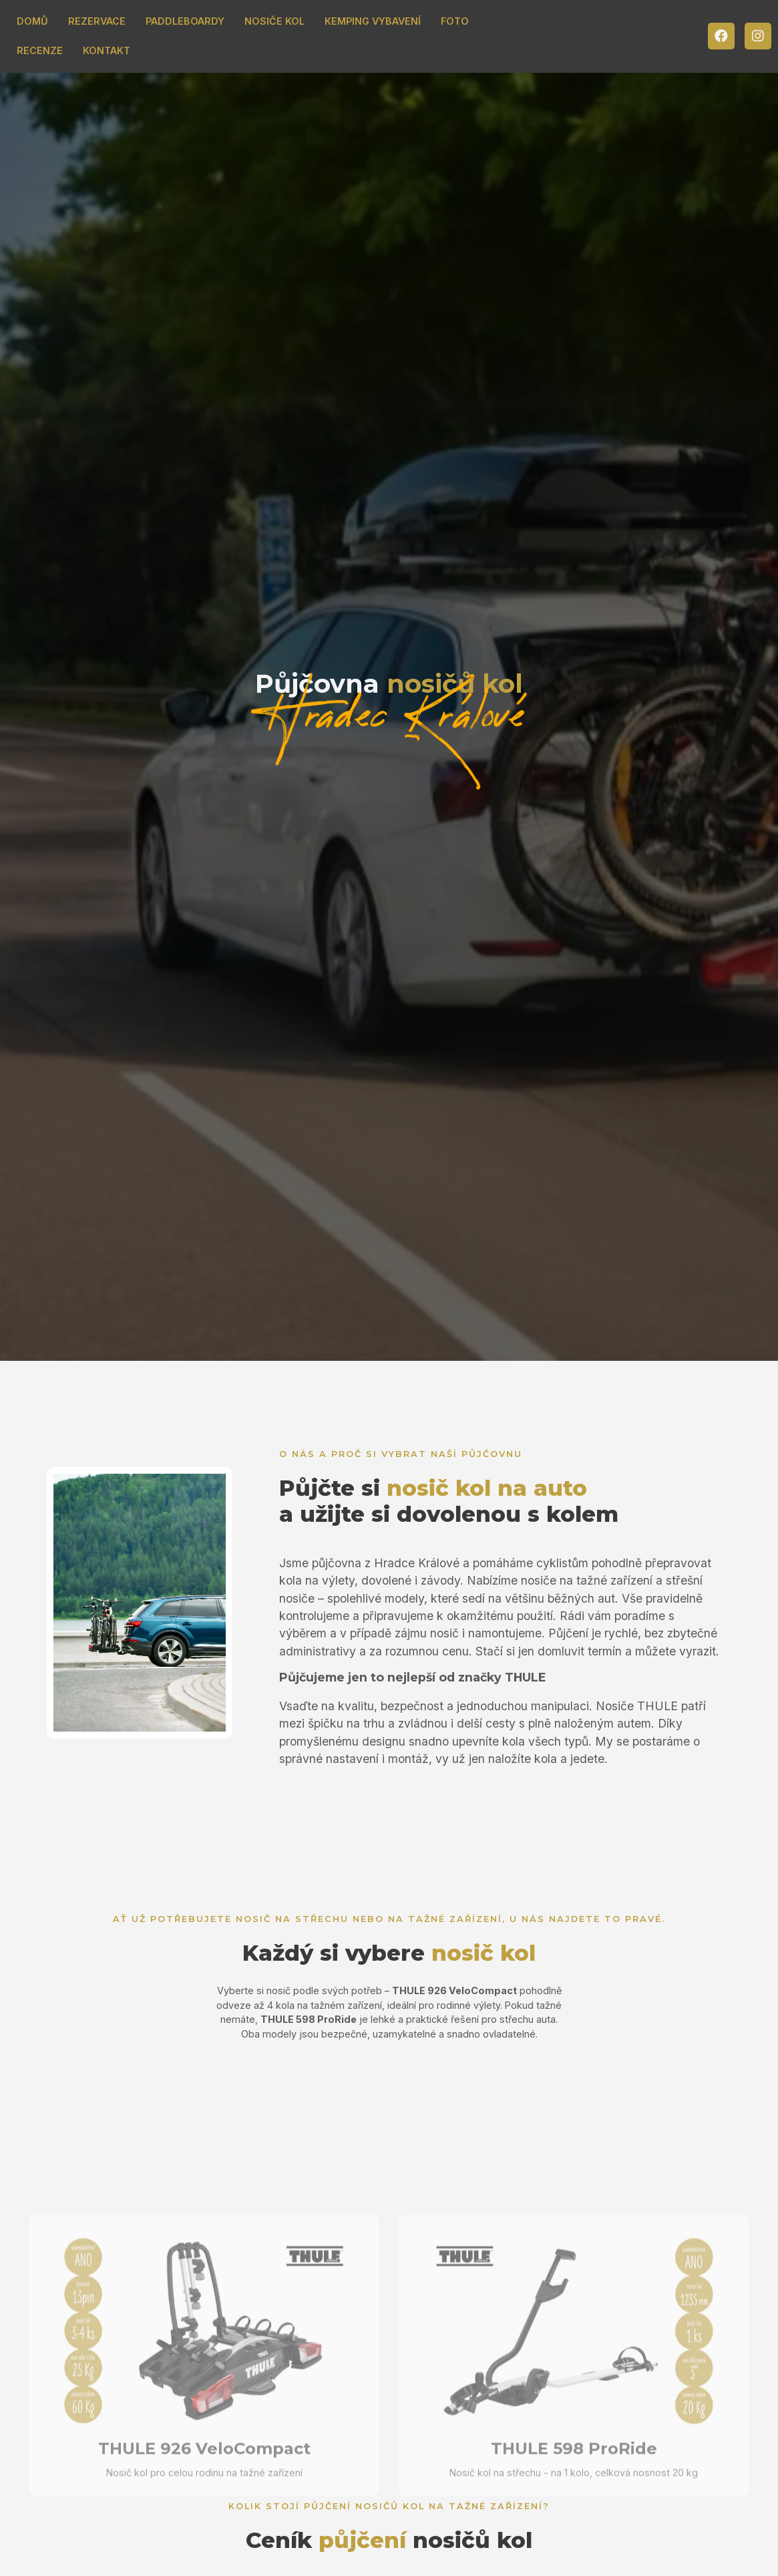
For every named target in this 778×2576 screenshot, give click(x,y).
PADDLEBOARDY (185, 21)
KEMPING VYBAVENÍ (373, 21)
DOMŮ (32, 21)
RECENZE (40, 50)
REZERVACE (97, 21)
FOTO (455, 21)
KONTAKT (106, 50)
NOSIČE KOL (274, 21)
